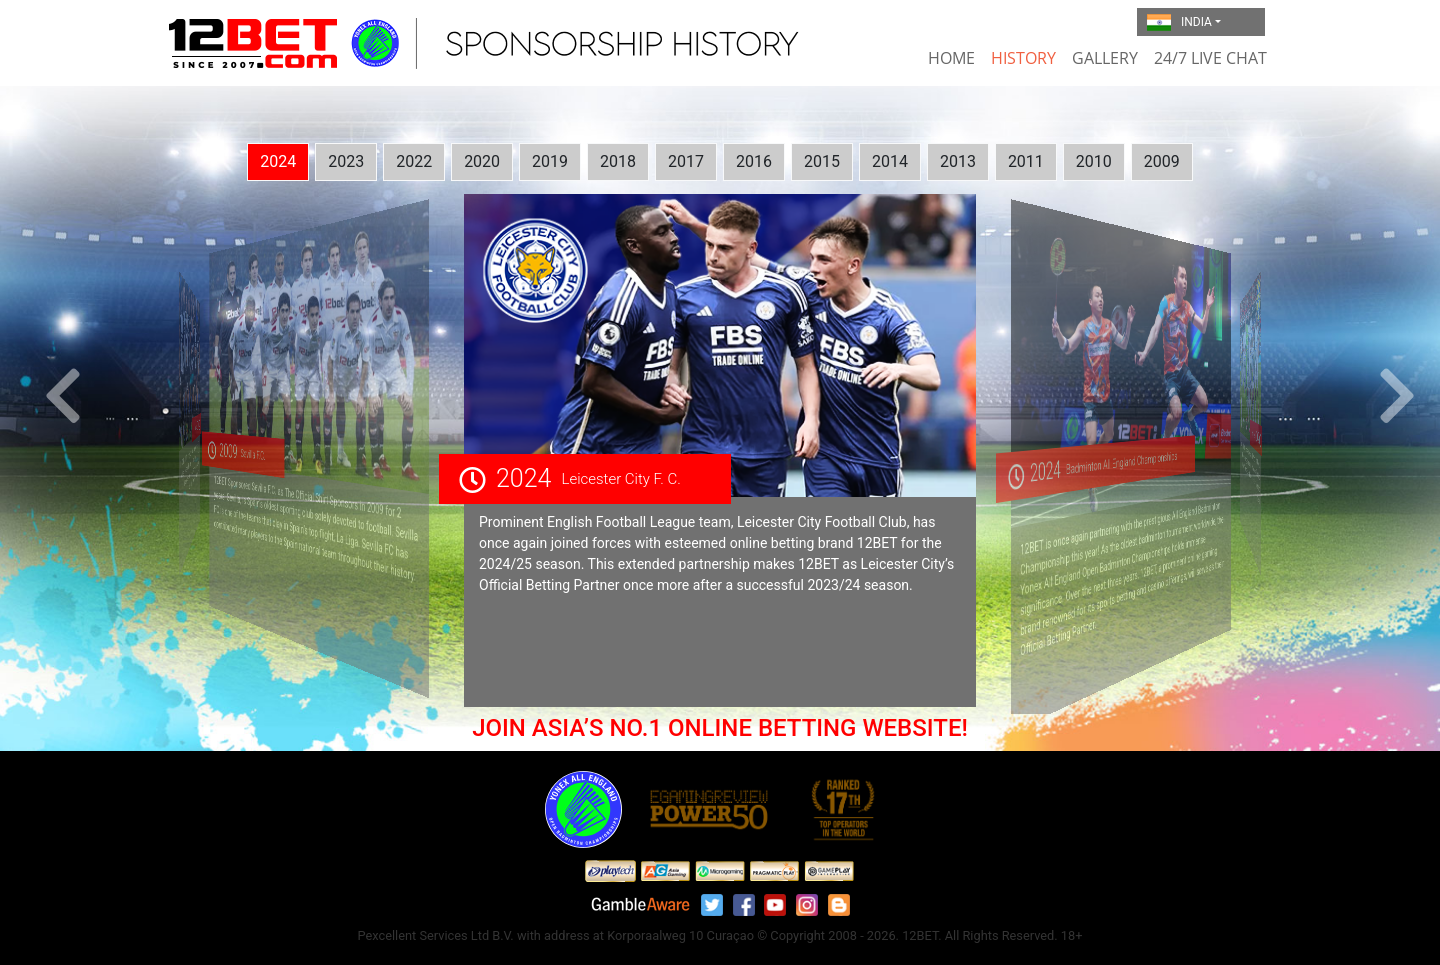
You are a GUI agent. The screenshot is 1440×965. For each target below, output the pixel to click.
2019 (550, 161)
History (1023, 58)
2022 (414, 161)
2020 (482, 161)
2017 (686, 161)
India (1179, 23)
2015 (822, 161)
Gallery (1105, 58)
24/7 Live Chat (1210, 58)
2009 (1162, 161)
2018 (618, 161)
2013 (958, 161)
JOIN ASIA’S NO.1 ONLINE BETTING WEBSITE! (720, 728)
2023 (346, 161)
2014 (890, 161)
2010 (1094, 161)
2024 (278, 161)
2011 (1026, 161)
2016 (754, 161)
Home (951, 58)
